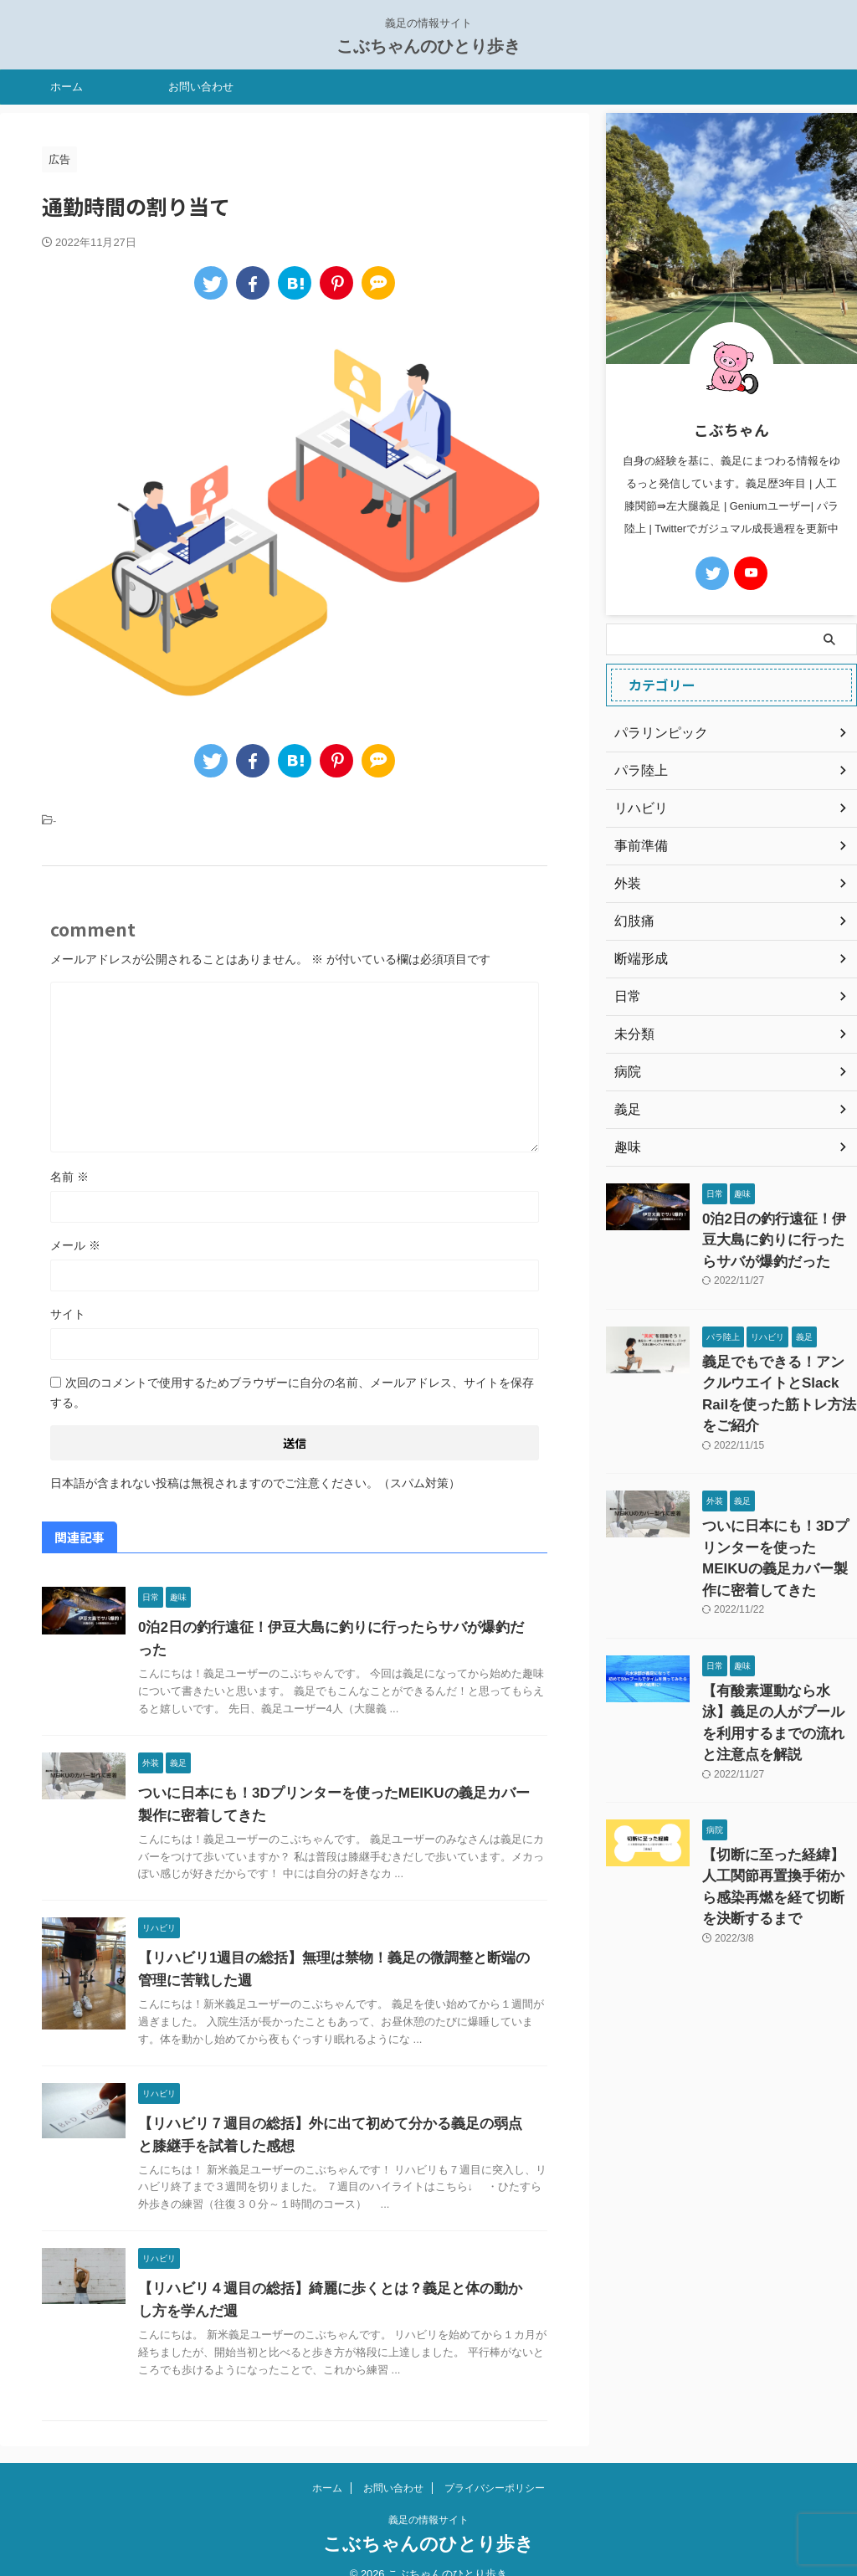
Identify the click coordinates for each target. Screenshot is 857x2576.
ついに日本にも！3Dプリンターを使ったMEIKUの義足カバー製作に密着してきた (774, 1507)
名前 (69, 1176)
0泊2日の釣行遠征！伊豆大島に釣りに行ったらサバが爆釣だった (333, 1627)
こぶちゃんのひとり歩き (428, 46)
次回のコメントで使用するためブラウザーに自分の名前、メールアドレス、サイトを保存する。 (292, 1392)
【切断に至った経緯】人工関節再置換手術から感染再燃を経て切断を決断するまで (778, 1778)
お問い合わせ (200, 86)
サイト (67, 1314)
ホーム (66, 86)
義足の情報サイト (428, 2497)
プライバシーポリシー (494, 2465)
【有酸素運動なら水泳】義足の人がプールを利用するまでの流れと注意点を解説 (778, 1643)
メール (75, 1245)
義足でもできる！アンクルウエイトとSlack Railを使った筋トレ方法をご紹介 (778, 1372)
